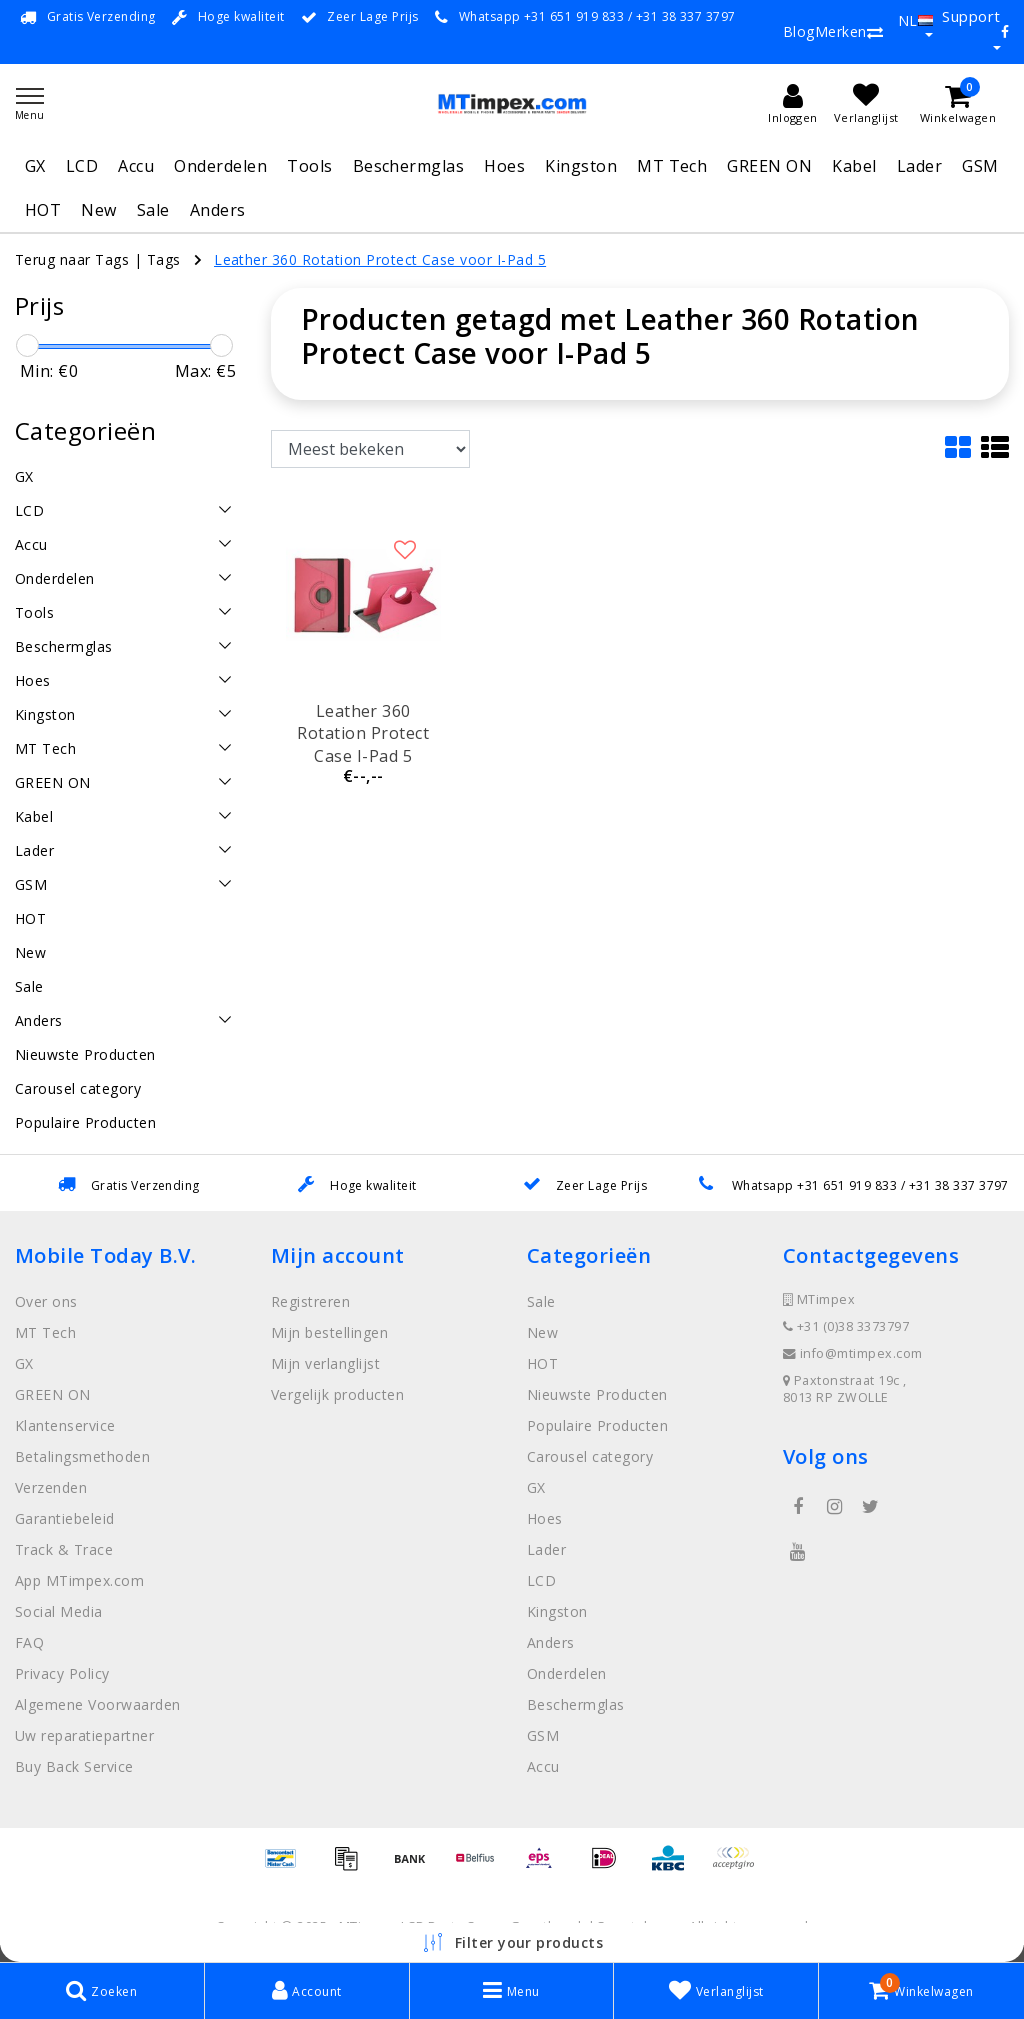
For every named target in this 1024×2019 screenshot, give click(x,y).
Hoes (504, 166)
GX (35, 166)
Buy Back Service (74, 1766)
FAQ (29, 1642)
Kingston (581, 166)
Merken (841, 31)
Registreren (310, 1301)
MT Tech (672, 166)
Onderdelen (220, 166)
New (98, 210)
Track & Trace (64, 1549)
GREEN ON (769, 166)
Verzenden (51, 1487)
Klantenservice (65, 1425)
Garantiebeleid (65, 1518)
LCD (82, 166)
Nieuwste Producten (597, 1394)
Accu (136, 166)
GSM (980, 166)
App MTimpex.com (79, 1580)
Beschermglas (409, 166)
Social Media (59, 1611)
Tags (164, 259)
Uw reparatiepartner (84, 1735)
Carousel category (590, 1456)
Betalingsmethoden (82, 1456)
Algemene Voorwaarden (98, 1704)
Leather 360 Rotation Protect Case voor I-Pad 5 (380, 259)
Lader (919, 166)
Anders (218, 210)
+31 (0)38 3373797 (846, 1326)
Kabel (854, 166)
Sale (153, 210)
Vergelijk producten (337, 1394)
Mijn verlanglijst (325, 1363)
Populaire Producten (597, 1425)
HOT (43, 210)
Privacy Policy (62, 1673)
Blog (799, 31)
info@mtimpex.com (853, 1353)
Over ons (46, 1301)
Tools (309, 166)
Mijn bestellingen (329, 1332)
